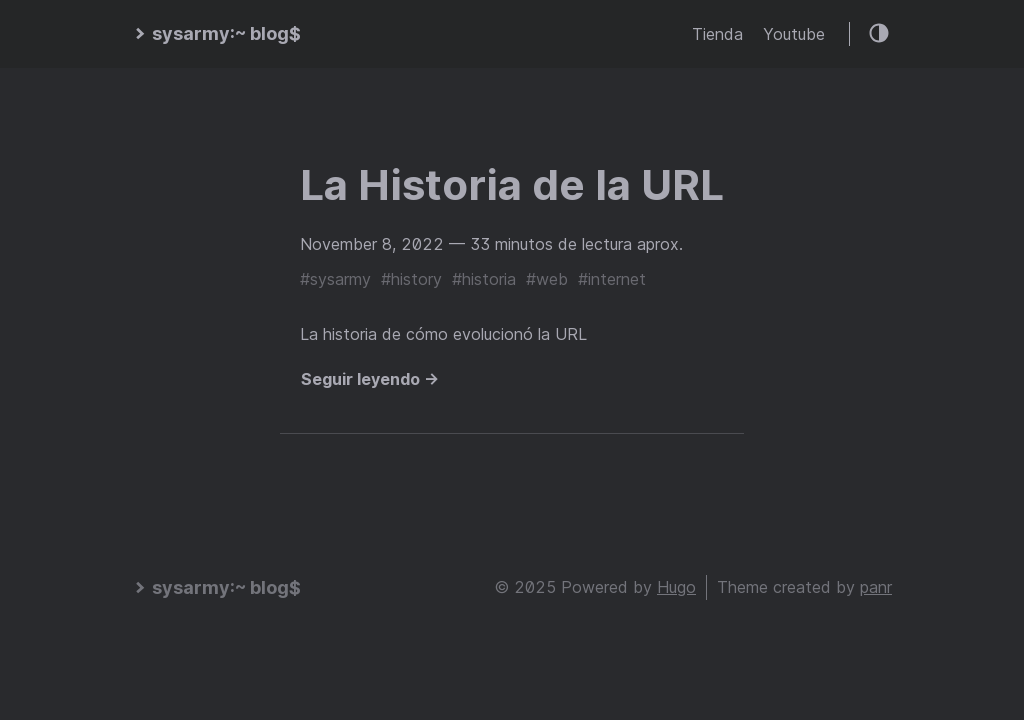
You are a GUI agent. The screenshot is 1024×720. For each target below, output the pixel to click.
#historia (484, 279)
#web (547, 279)
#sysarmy (335, 279)
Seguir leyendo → (370, 379)
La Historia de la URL (512, 184)
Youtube (794, 34)
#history (411, 279)
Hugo (676, 587)
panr (876, 587)
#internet (612, 279)
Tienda (717, 34)
